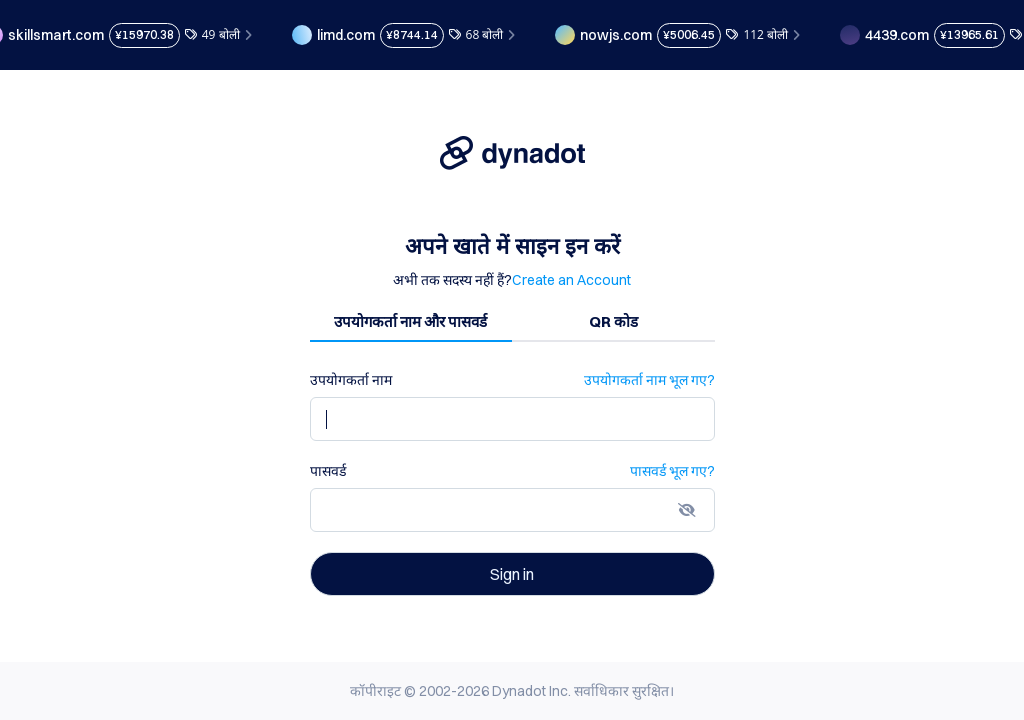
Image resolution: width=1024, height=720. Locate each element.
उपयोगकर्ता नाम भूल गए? (649, 380)
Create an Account (571, 280)
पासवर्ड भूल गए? (672, 471)
